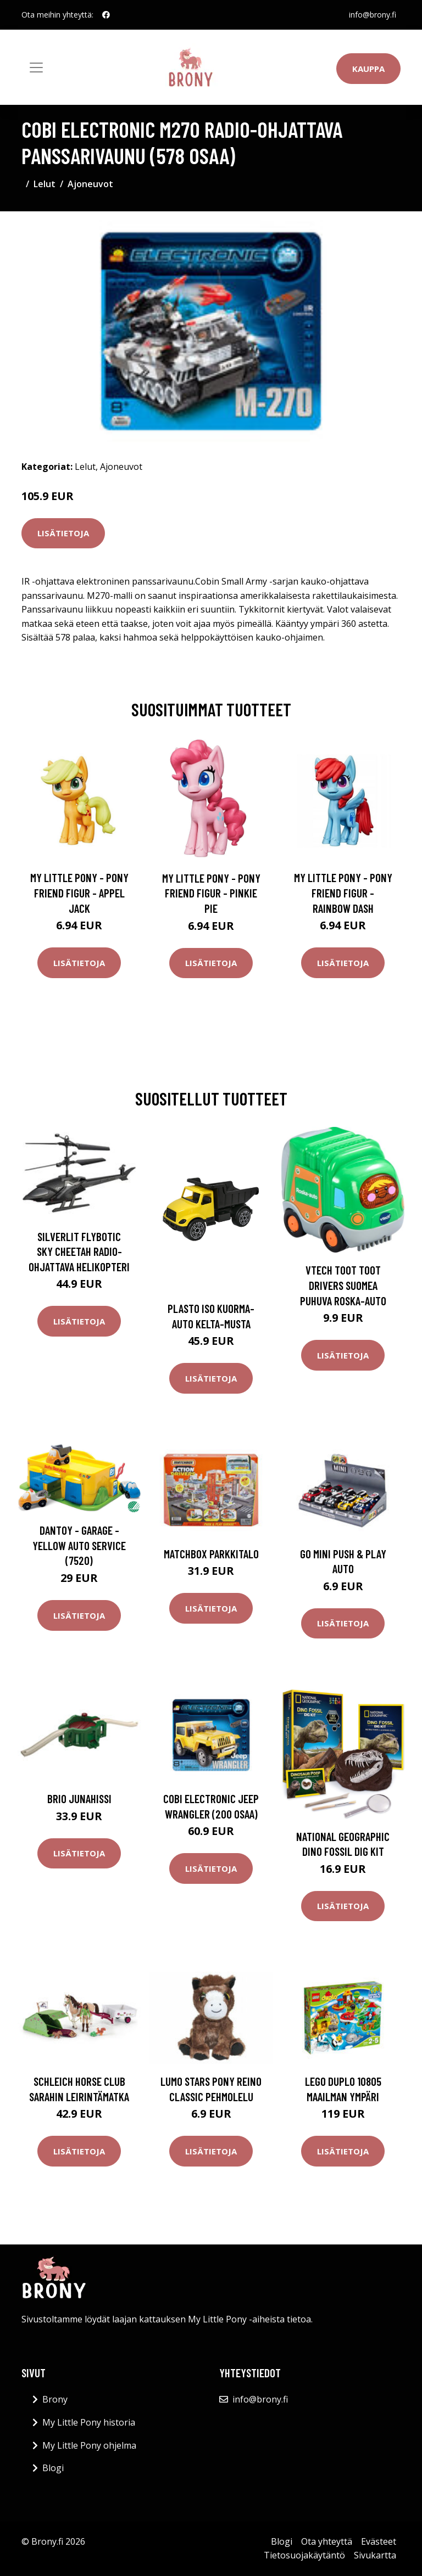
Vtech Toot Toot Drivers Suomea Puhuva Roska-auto (343, 1285)
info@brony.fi (372, 14)
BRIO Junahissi (79, 1798)
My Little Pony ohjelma (89, 2445)
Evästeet (378, 2541)
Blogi (53, 2468)
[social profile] (106, 14)
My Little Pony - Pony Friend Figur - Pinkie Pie (211, 893)
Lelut (44, 184)
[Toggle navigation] (36, 67)
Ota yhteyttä (326, 2541)
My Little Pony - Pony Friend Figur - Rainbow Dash (343, 892)
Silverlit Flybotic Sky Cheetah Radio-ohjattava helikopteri (79, 1251)
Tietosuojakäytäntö (304, 2555)
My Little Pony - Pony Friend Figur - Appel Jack (79, 892)
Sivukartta (375, 2555)
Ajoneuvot (90, 184)
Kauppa (368, 68)
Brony (55, 2399)
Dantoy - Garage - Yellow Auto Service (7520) (79, 1545)
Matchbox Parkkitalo (211, 1554)
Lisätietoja (63, 532)
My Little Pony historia (88, 2422)
